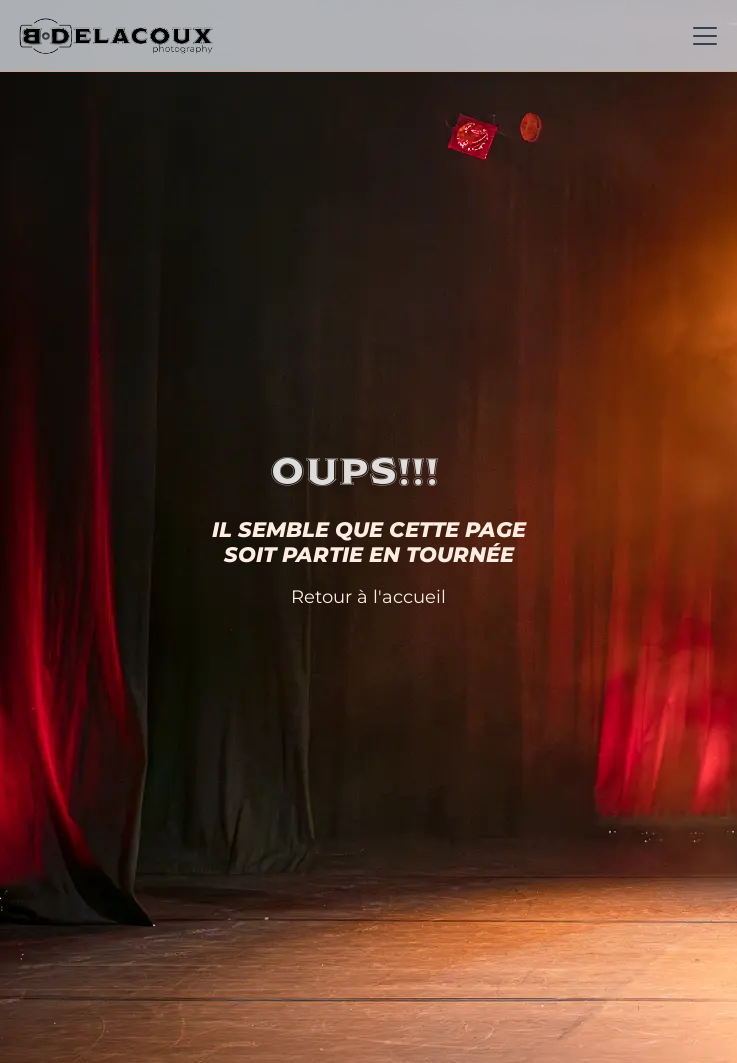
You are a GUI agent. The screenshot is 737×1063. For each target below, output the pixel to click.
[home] (116, 36)
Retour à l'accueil (368, 596)
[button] (701, 36)
